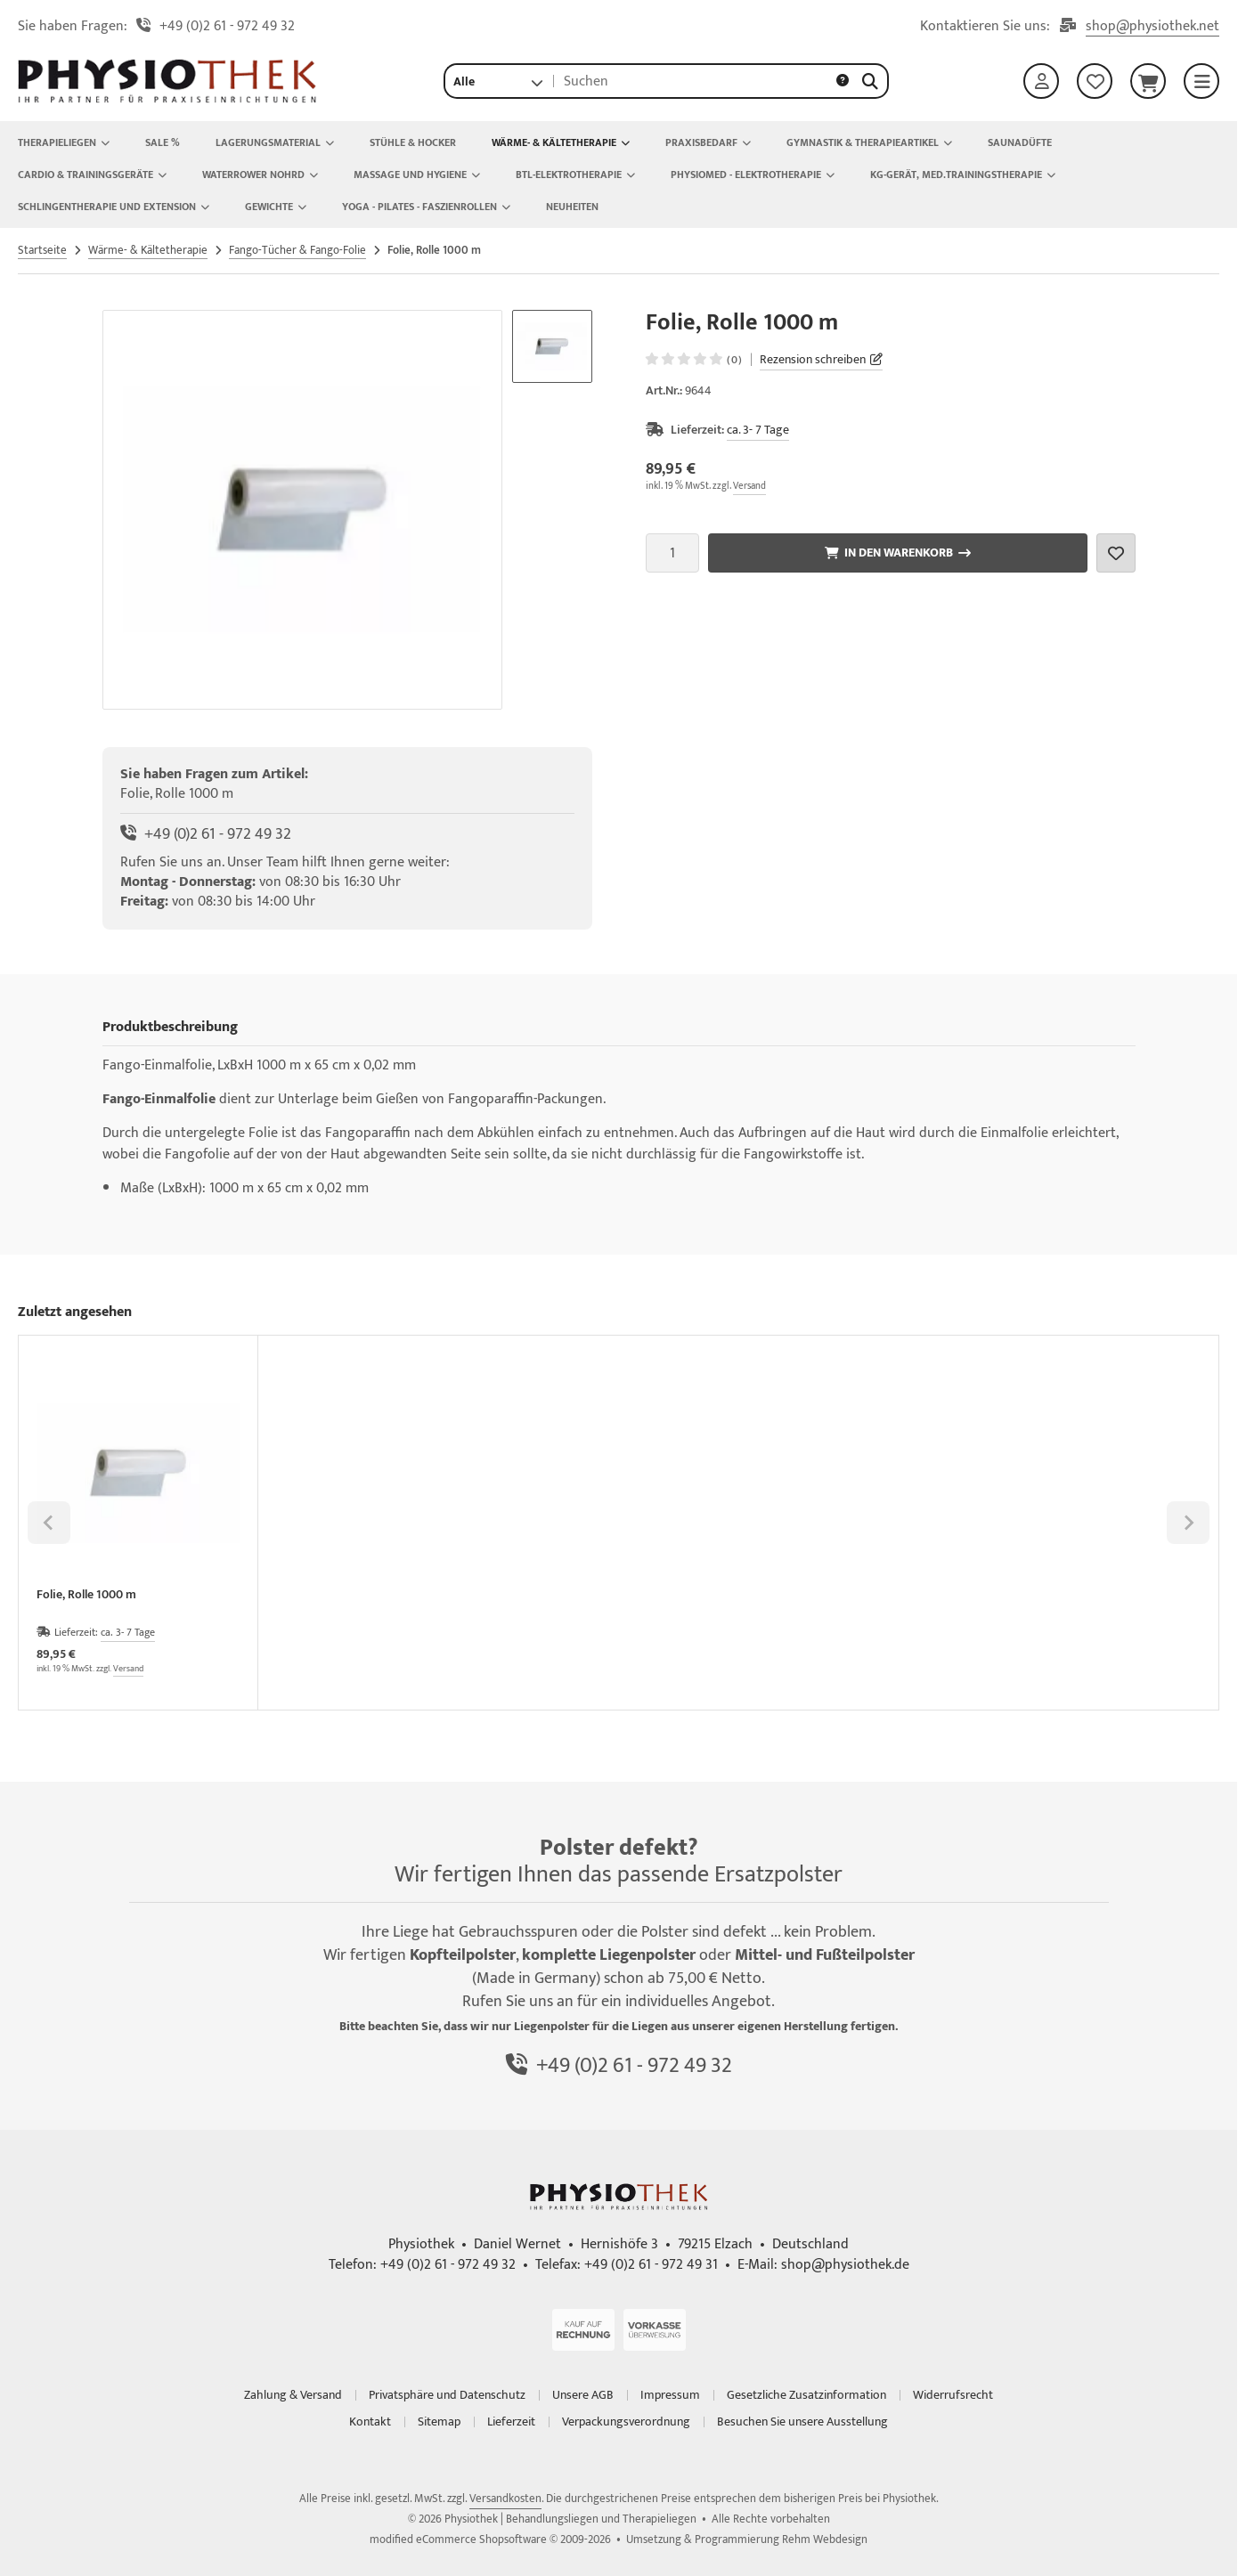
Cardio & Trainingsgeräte (92, 174)
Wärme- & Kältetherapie (561, 142)
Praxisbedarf (708, 142)
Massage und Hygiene (417, 174)
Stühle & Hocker (413, 142)
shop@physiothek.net (1152, 27)
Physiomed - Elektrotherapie (753, 174)
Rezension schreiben (813, 359)
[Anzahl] (672, 553)
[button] (497, 81)
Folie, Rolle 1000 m (86, 1596)
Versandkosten (505, 2498)
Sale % (162, 142)
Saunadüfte (1020, 142)
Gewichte (275, 206)
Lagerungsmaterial (275, 142)
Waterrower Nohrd (260, 174)
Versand (749, 486)
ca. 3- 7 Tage (758, 429)
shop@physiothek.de (845, 2265)
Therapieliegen (64, 142)
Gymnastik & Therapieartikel (869, 142)
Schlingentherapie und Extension (113, 206)
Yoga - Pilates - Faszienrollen (426, 206)
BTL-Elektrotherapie (575, 174)
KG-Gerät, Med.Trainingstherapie (962, 174)
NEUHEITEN (572, 206)
